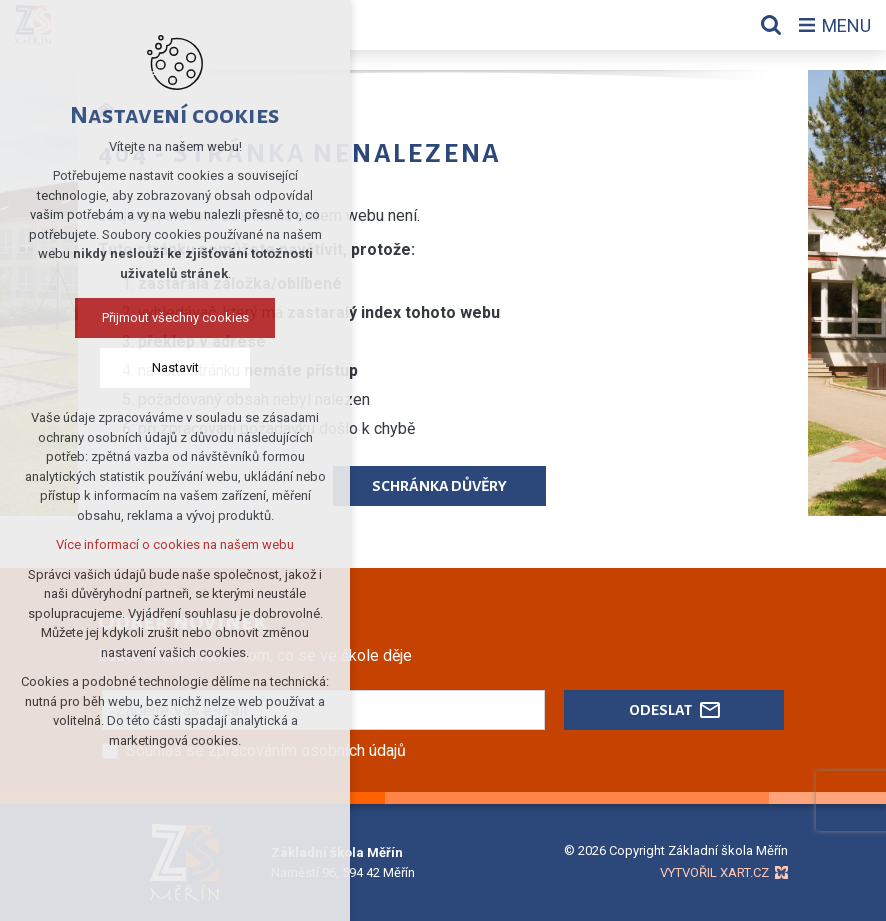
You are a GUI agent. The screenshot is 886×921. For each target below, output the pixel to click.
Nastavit (175, 367)
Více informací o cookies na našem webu (175, 544)
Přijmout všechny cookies (175, 317)
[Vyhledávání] (771, 25)
